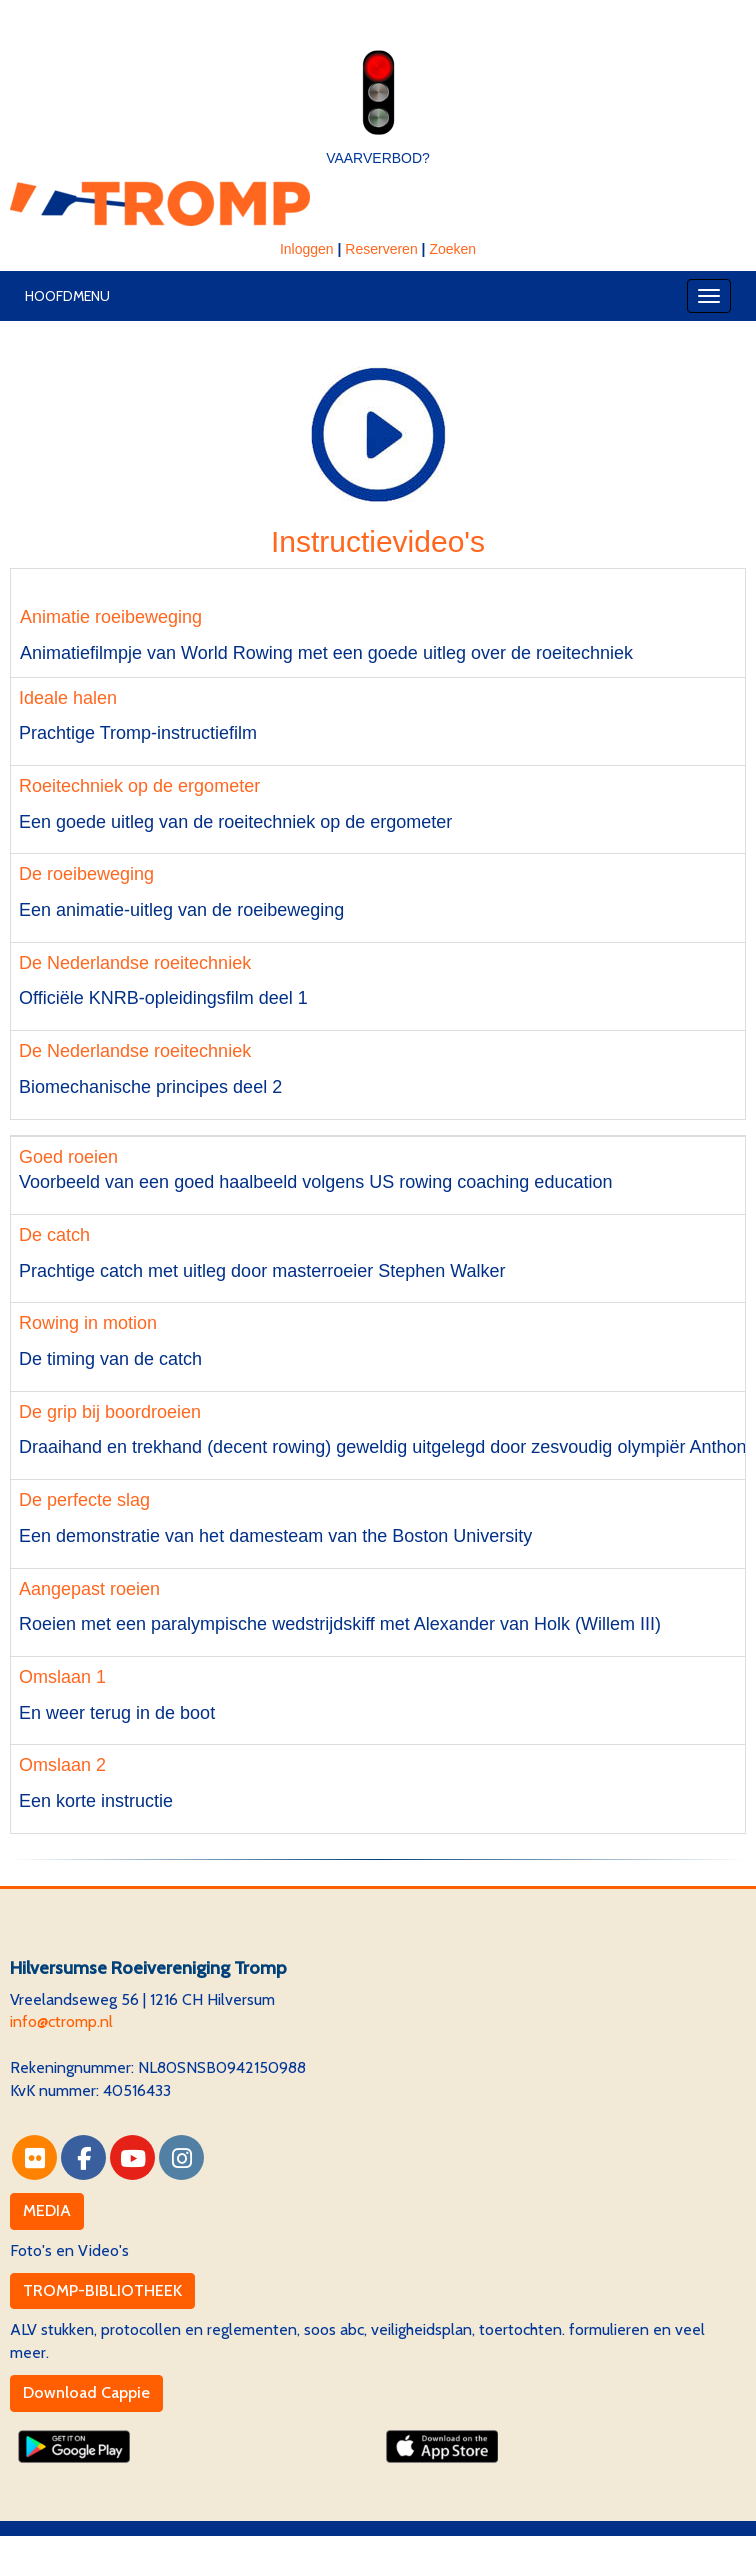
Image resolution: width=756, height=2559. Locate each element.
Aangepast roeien (89, 1589)
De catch (54, 1235)
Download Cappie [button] (86, 2392)
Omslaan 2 (62, 1765)
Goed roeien (68, 1157)
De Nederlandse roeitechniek (135, 963)
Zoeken (452, 249)
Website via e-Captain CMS (104, 2546)
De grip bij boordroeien (110, 1412)
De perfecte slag (84, 1500)
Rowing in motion (88, 1323)
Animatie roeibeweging (106, 617)
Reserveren (381, 249)
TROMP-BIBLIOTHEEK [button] (102, 2290)
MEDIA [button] (47, 2210)
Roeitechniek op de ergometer (139, 786)
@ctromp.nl (61, 2021)
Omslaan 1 (62, 1677)
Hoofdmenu (67, 296)
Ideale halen (68, 698)
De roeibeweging (86, 874)
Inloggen (307, 249)
